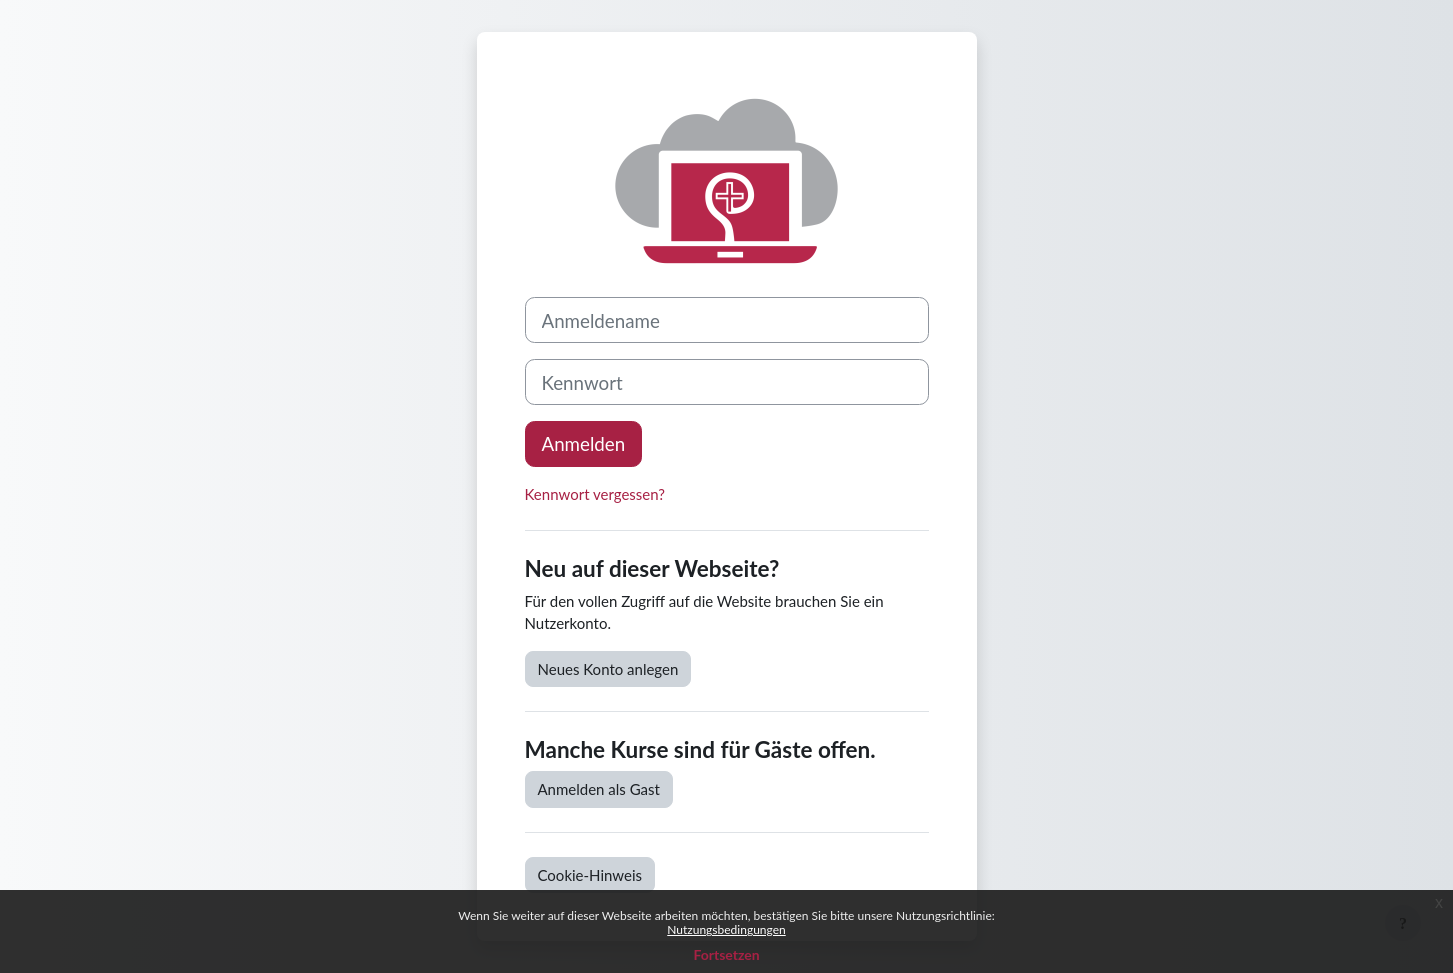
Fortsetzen (726, 954)
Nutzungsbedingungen (726, 929)
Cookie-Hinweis (590, 875)
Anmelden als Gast (599, 789)
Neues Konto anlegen (608, 669)
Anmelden (584, 443)
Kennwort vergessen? (595, 494)
